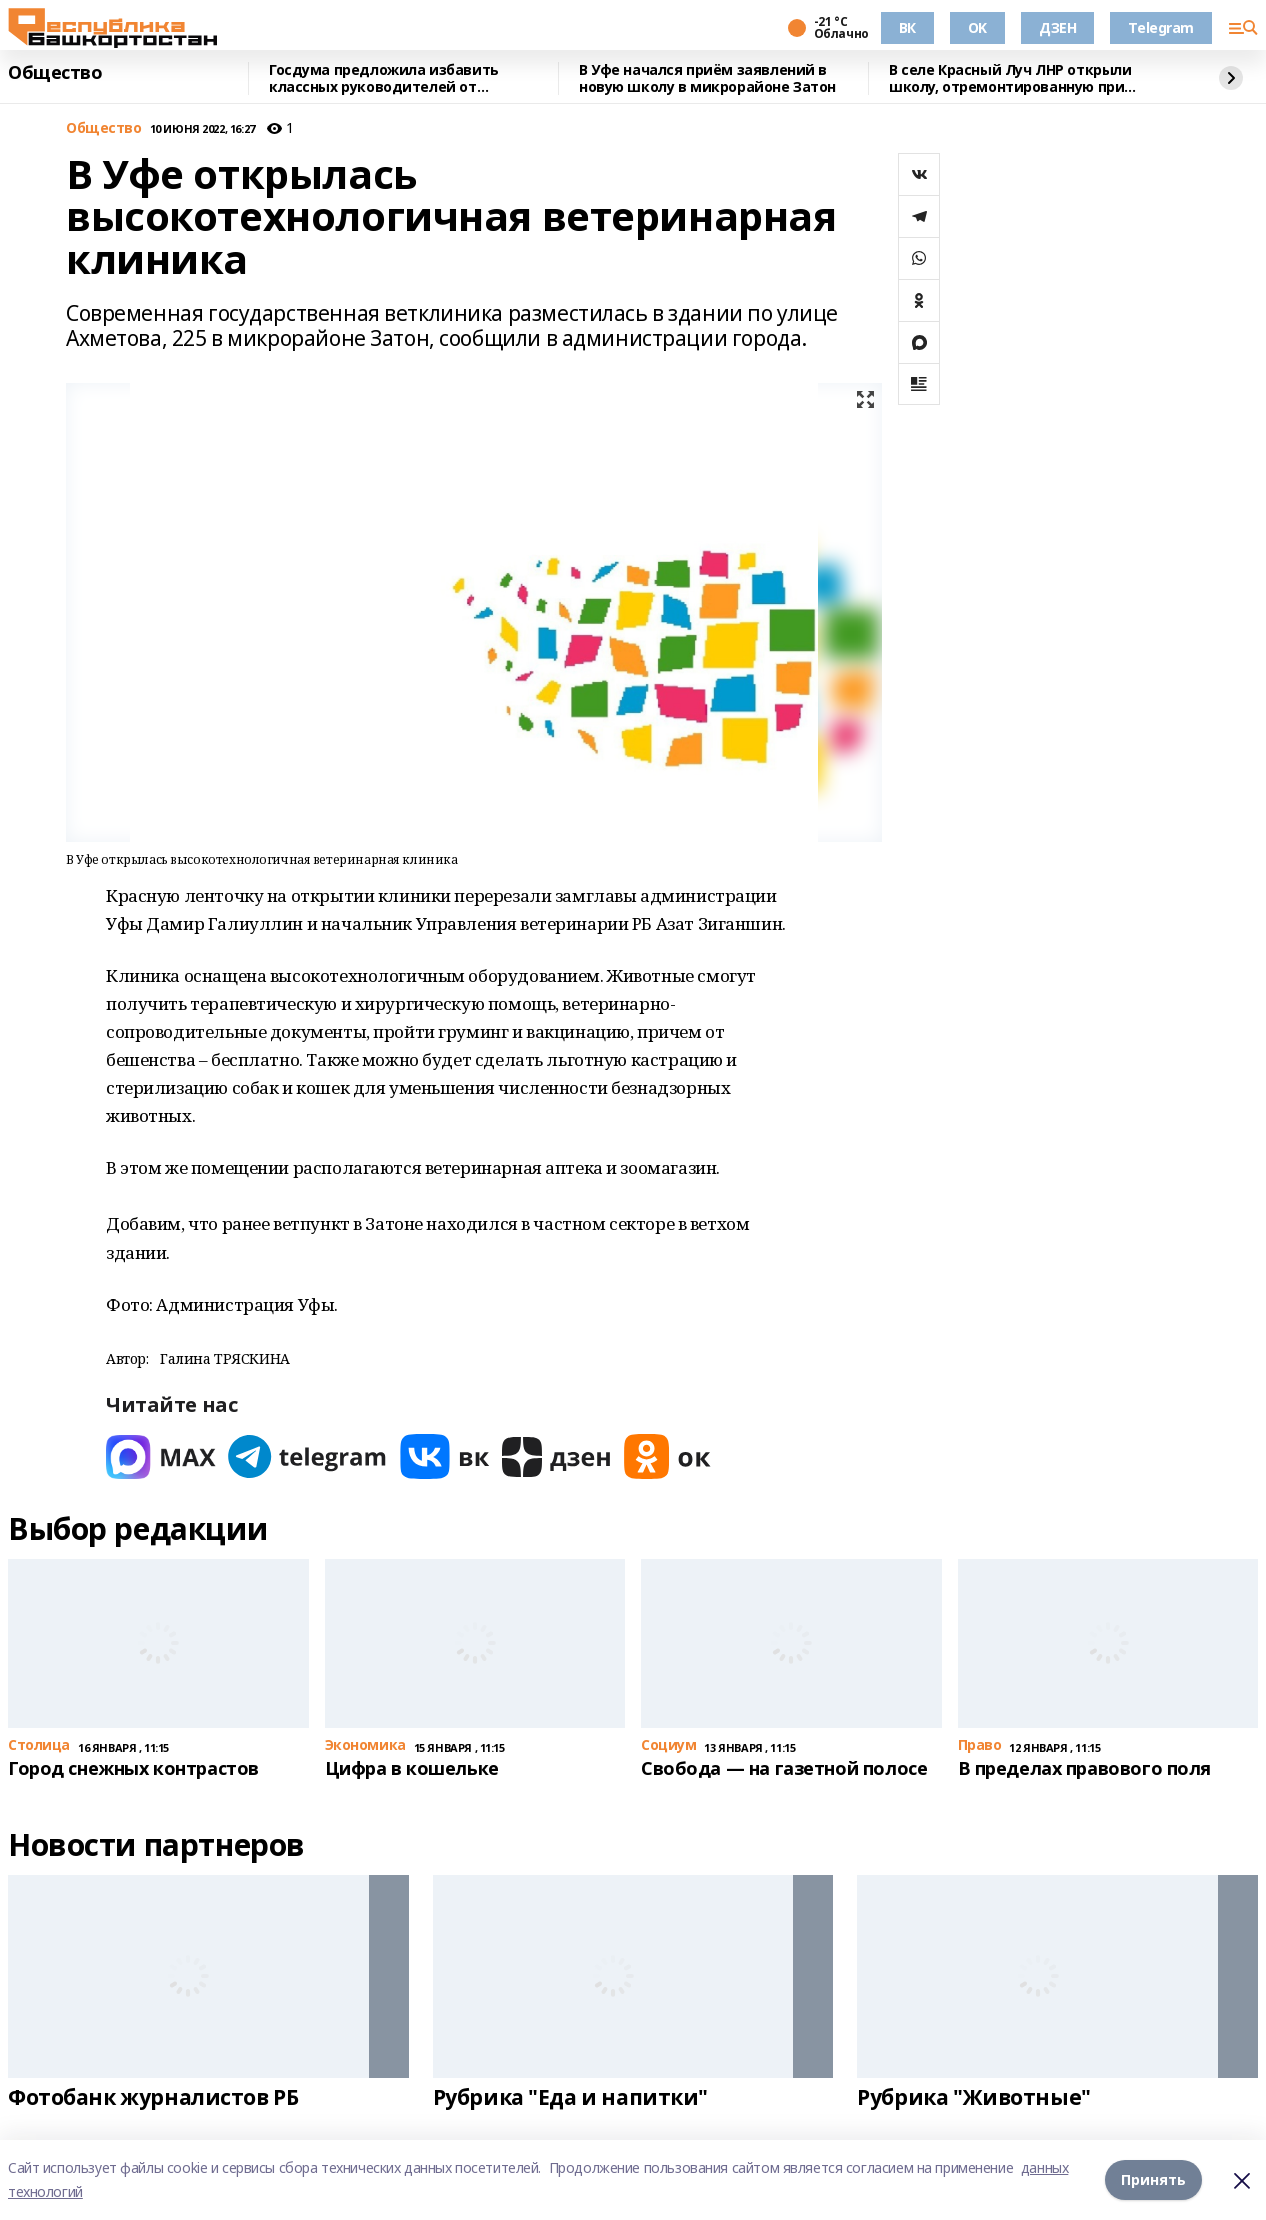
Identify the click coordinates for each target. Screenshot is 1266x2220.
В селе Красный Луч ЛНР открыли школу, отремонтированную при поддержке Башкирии (1010, 78)
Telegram (1161, 27)
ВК (907, 27)
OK (977, 27)
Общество (55, 73)
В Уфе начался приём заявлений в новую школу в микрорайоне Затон (707, 78)
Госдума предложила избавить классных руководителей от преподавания (384, 78)
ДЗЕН (1057, 27)
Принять (1153, 2179)
